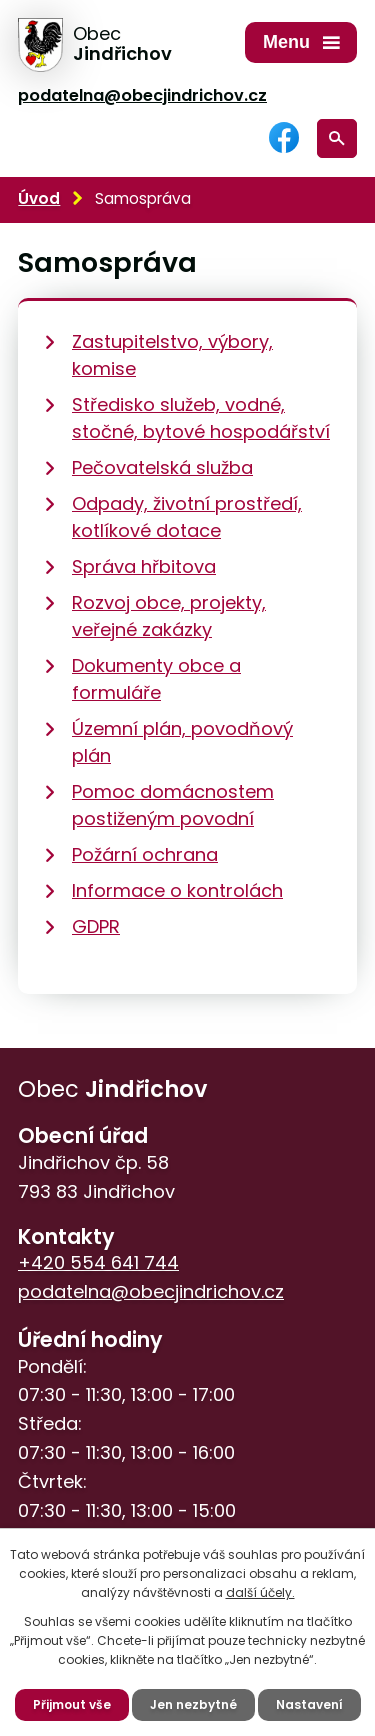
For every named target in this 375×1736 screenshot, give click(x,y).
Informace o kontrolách (177, 890)
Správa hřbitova (144, 566)
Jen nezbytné (193, 1704)
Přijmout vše (72, 1704)
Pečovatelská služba (162, 467)
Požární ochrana (145, 854)
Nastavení (309, 1704)
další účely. (260, 1592)
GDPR (96, 926)
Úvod (39, 198)
